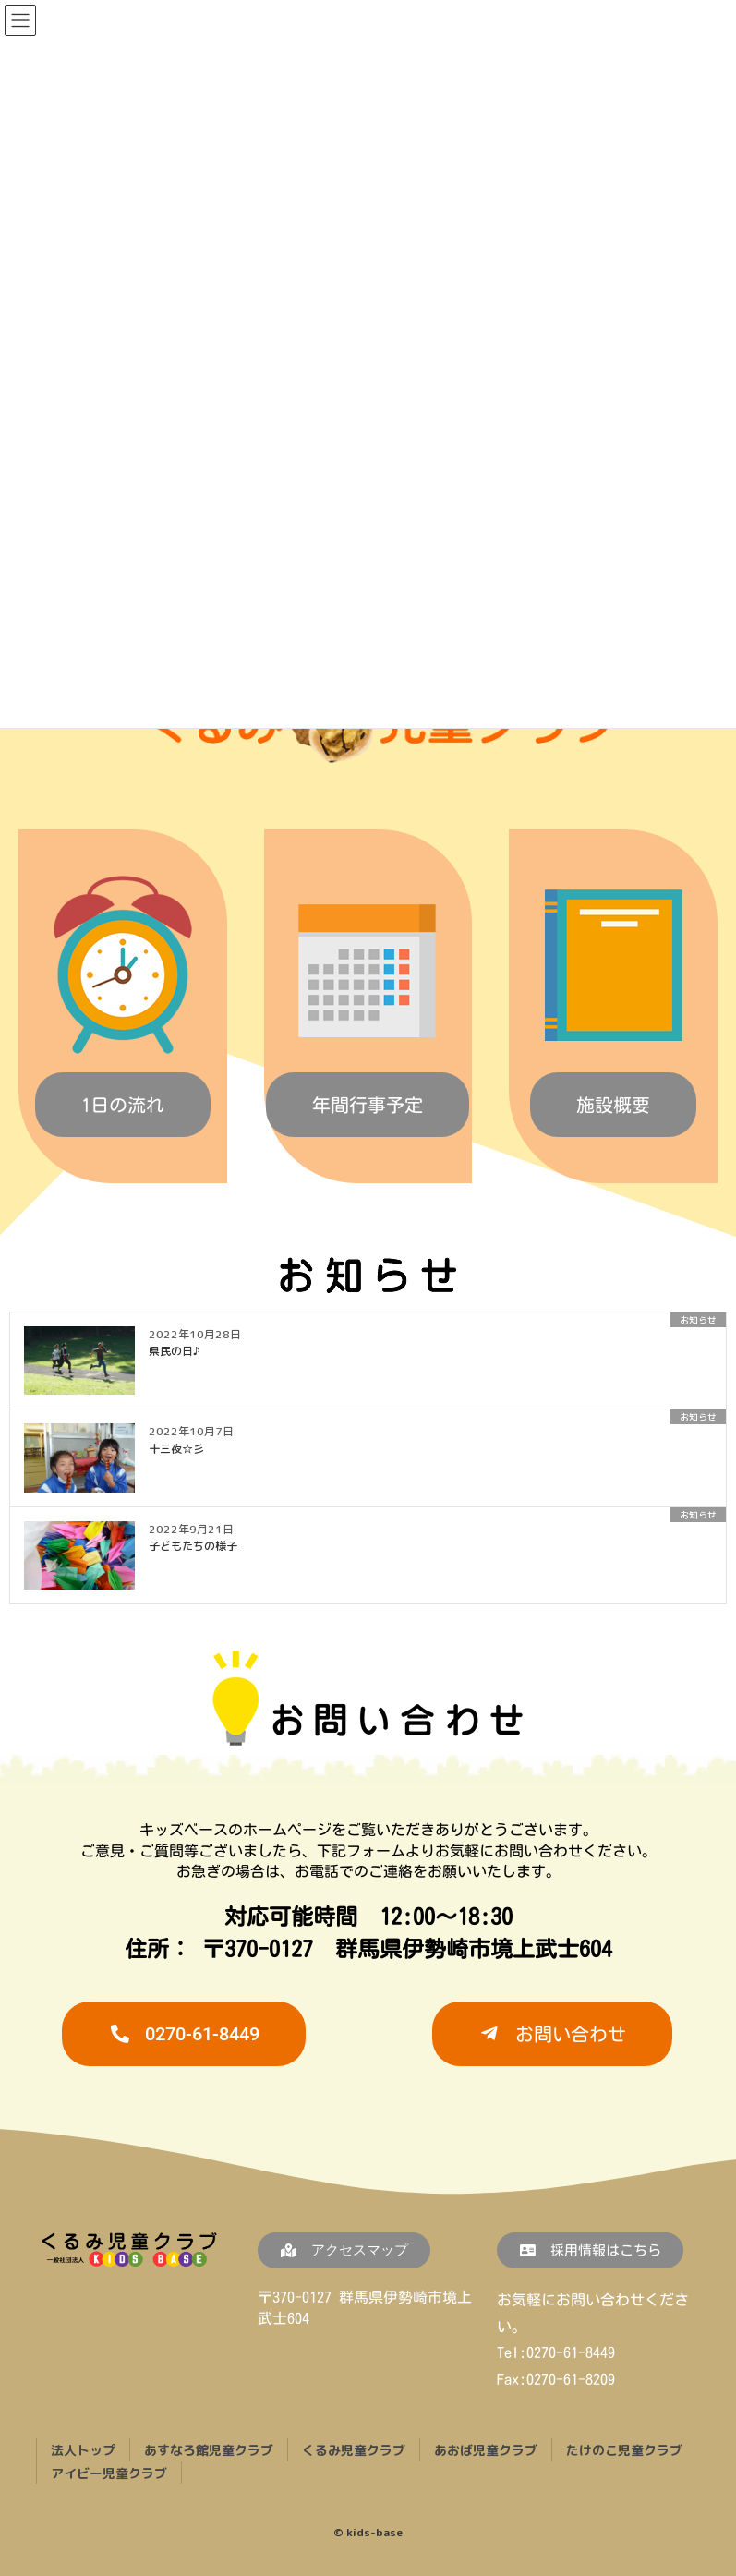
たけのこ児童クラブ (624, 2450)
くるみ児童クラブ (353, 2450)
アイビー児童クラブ (109, 2472)
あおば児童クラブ (485, 2450)
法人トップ (83, 2450)
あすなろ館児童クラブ (208, 2450)
